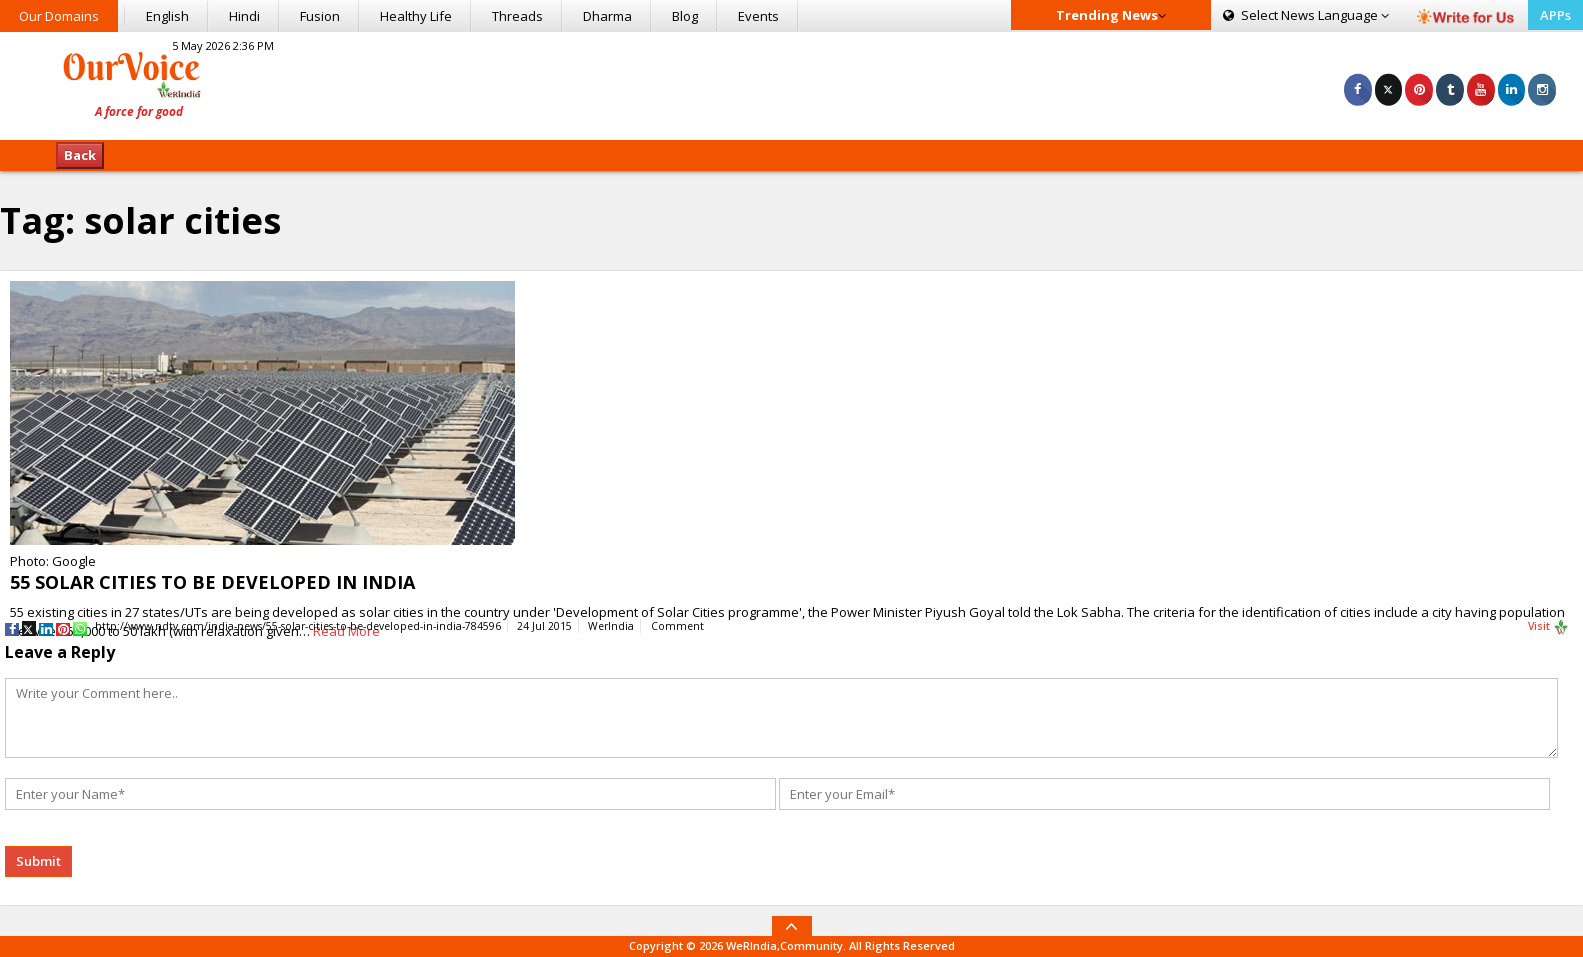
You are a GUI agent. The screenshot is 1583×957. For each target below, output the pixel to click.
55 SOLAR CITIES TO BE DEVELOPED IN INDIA (212, 582)
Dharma (607, 16)
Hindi (244, 16)
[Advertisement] (791, 83)
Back (80, 155)
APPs (1555, 15)
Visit (1548, 627)
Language (1306, 15)
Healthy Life (416, 16)
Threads (517, 16)
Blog (685, 16)
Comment (677, 626)
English (167, 16)
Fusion (320, 16)
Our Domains (59, 16)
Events (758, 16)
